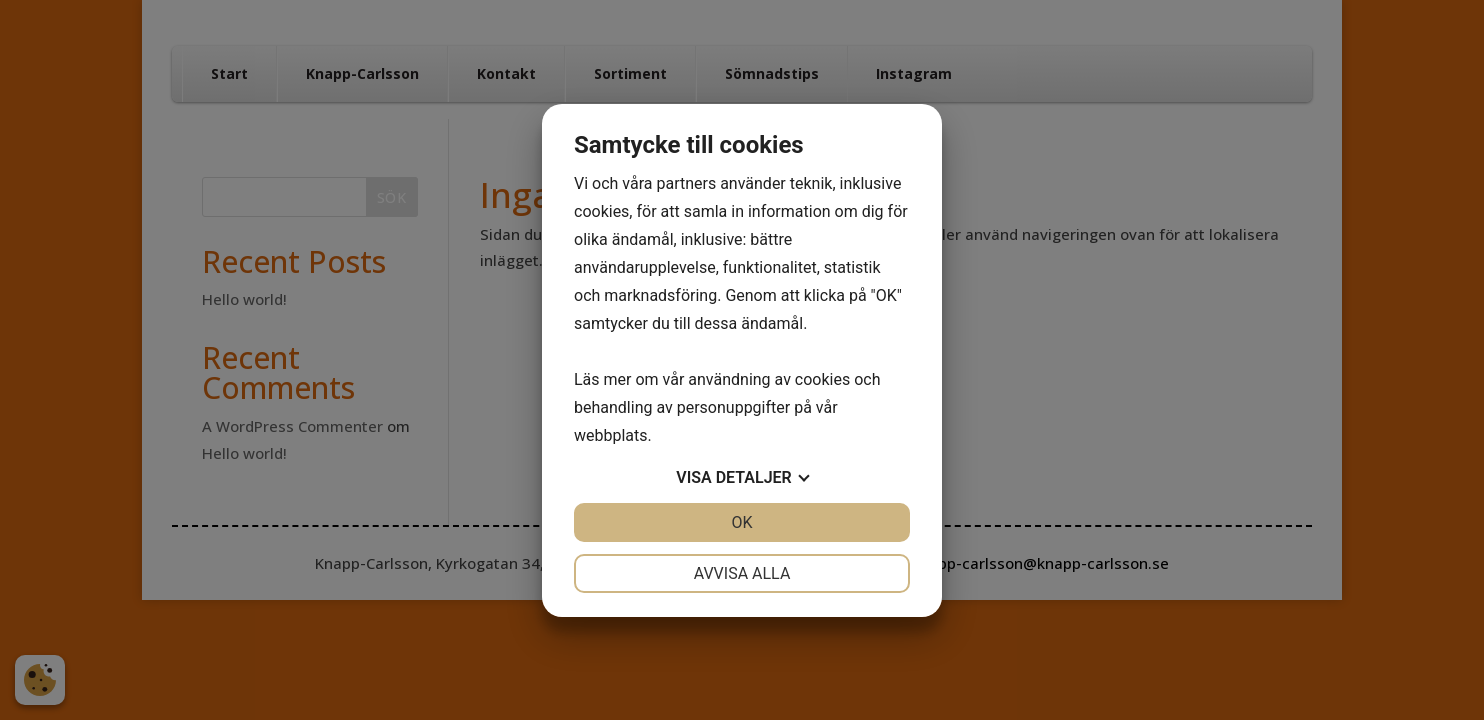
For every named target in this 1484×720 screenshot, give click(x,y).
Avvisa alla (742, 573)
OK (741, 522)
